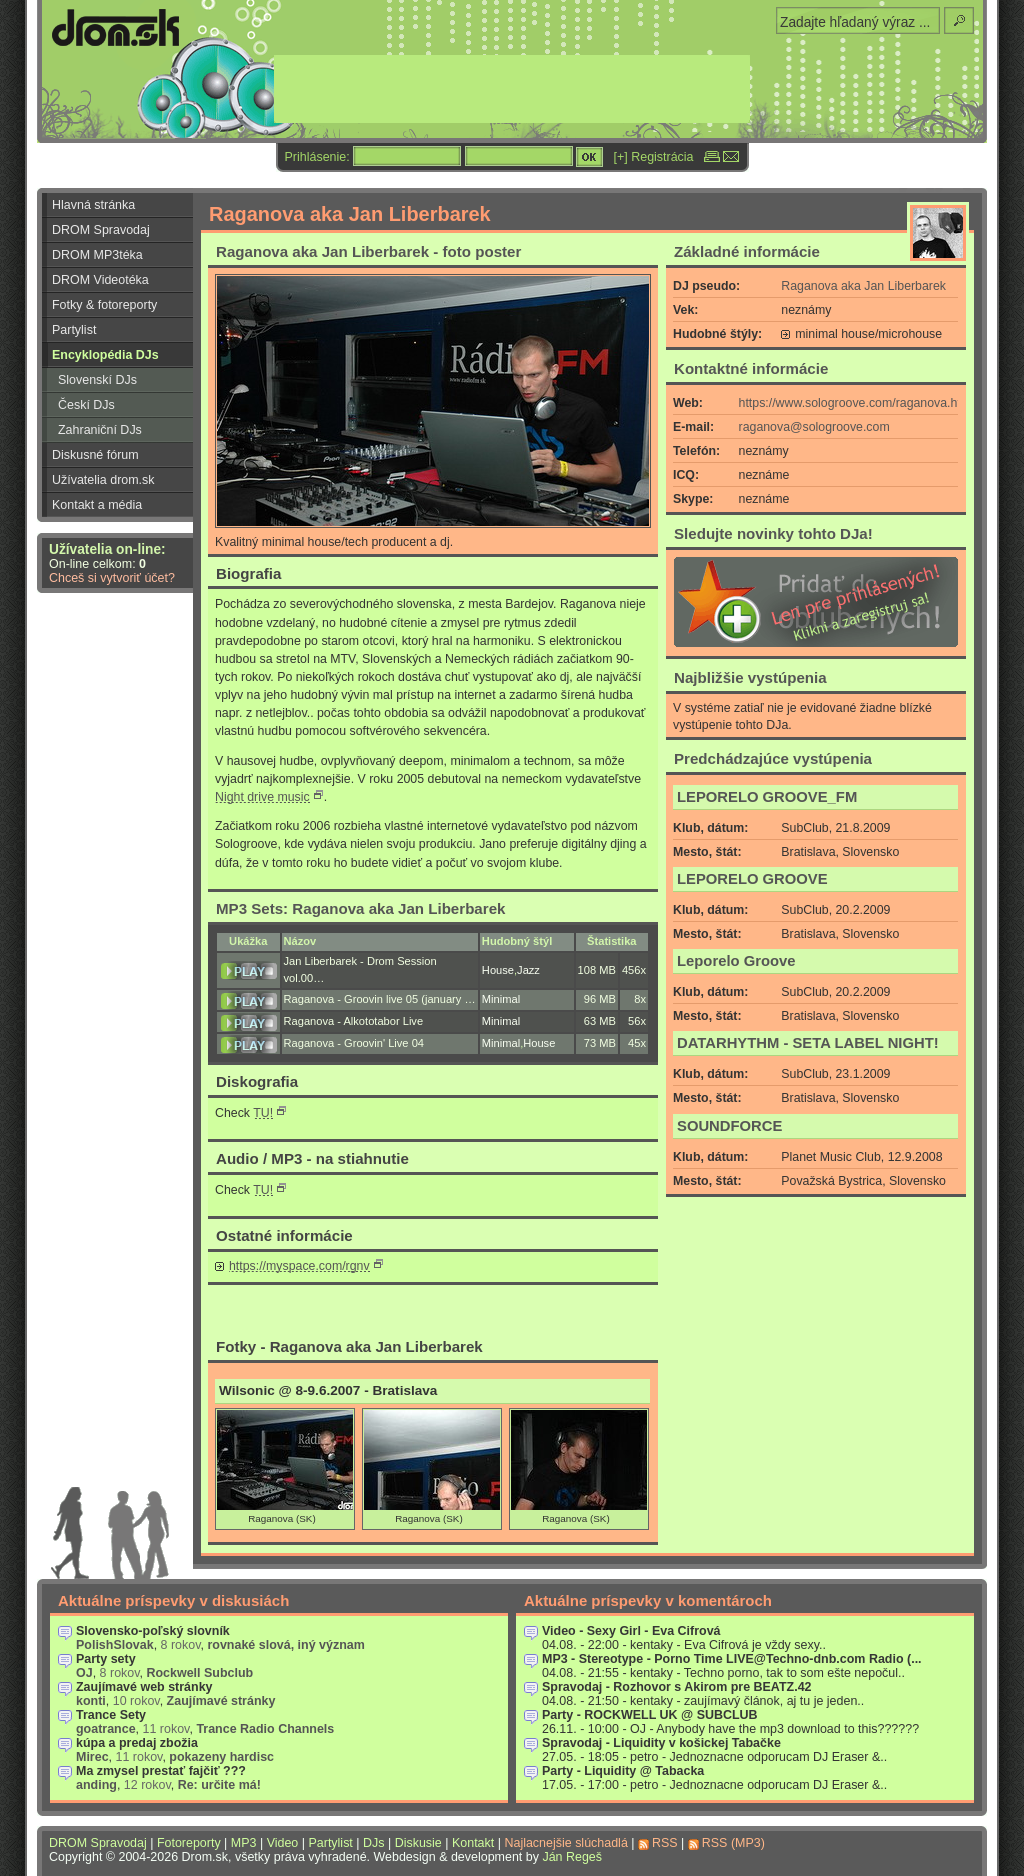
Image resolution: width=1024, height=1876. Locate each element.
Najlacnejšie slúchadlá (565, 1843)
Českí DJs (86, 405)
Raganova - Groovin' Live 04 (354, 1043)
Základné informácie (747, 251)
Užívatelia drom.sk (103, 480)
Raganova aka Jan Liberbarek (863, 286)
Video (283, 1843)
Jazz (528, 970)
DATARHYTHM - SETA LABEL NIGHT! (808, 1043)
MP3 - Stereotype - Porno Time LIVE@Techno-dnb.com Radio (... (732, 1659)
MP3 (244, 1843)
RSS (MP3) (733, 1843)
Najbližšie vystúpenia (750, 677)
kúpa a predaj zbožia (137, 1743)
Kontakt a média (97, 505)
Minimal (501, 999)
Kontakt (473, 1843)
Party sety (106, 1659)
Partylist (74, 330)
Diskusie (418, 1843)
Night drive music (262, 797)
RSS (665, 1843)
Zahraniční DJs (100, 430)
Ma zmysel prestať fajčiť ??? (161, 1771)
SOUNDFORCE (729, 1126)
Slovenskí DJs (97, 380)
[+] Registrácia (654, 157)
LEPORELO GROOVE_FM (767, 797)
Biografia (248, 573)
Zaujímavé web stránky (144, 1687)
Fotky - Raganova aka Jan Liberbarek (349, 1346)
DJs (373, 1843)
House (498, 970)
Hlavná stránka (93, 205)
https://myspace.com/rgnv (299, 1266)
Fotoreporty (189, 1843)
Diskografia (257, 1081)
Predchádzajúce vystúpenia (773, 758)
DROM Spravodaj (101, 230)
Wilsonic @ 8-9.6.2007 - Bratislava (328, 1390)
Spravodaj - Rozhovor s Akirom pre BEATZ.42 (677, 1687)
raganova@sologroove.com (814, 427)
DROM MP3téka (97, 255)
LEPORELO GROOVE (752, 879)
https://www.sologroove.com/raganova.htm (855, 403)
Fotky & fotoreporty (104, 305)
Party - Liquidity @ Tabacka (623, 1771)
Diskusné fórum (95, 455)
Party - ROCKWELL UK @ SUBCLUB (650, 1715)
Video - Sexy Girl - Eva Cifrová (631, 1631)
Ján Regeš (572, 1857)
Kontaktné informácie (751, 368)
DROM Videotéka (100, 280)
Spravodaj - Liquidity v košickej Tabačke (661, 1743)
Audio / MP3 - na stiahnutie (312, 1158)
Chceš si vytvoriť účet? (112, 578)
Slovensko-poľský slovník (153, 1631)
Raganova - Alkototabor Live (354, 1021)
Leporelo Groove (736, 961)
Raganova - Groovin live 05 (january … (380, 999)
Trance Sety (111, 1715)
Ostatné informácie (284, 1235)
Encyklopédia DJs (105, 355)
